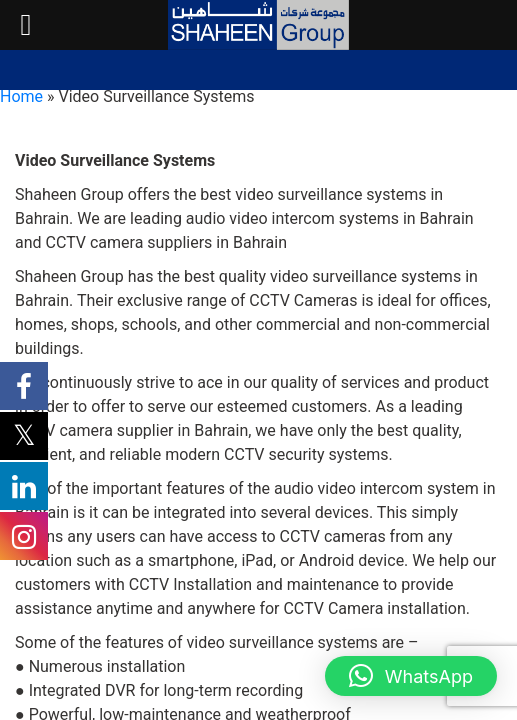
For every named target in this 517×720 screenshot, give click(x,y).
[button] (411, 676)
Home (21, 96)
